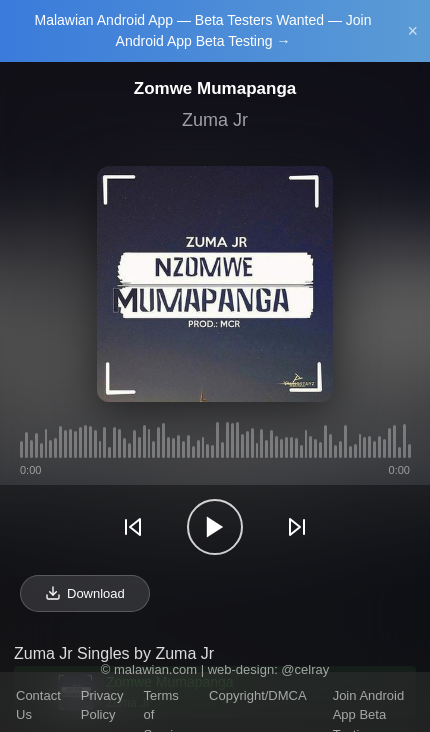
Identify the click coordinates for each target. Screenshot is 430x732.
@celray (305, 669)
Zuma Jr (215, 120)
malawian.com (155, 669)
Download (85, 593)
